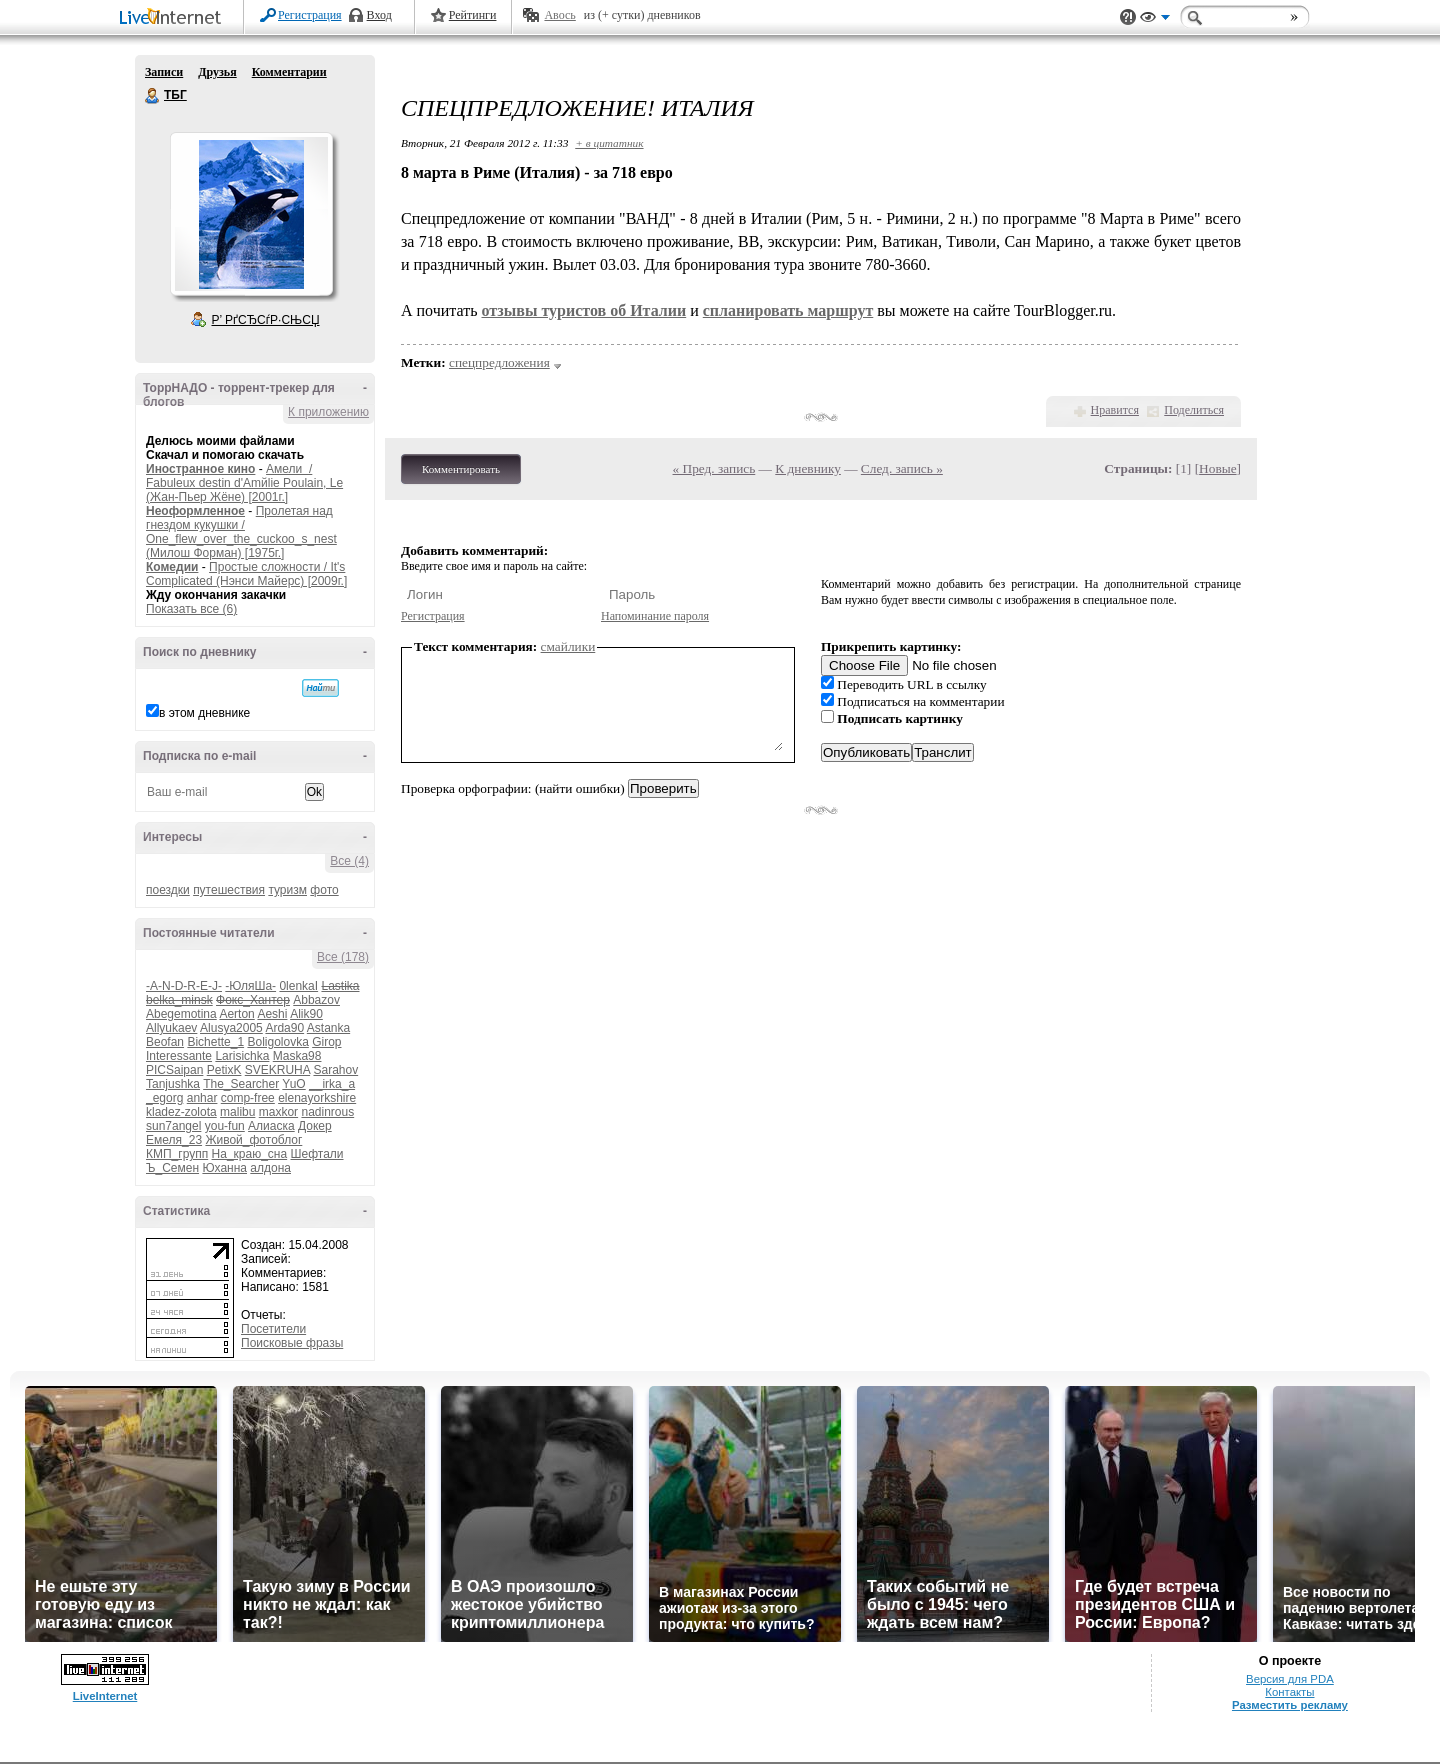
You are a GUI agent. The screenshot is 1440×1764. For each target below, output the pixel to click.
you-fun (225, 1126)
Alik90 (306, 1014)
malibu (237, 1112)
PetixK (224, 1070)
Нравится (1115, 410)
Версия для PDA (1290, 1679)
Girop (326, 1042)
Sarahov (335, 1070)
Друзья (217, 72)
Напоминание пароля (655, 616)
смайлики (568, 646)
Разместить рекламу (1290, 1705)
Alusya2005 (231, 1028)
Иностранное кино (200, 469)
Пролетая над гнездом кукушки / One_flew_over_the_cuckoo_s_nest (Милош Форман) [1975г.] (241, 532)
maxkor (278, 1112)
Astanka (328, 1028)
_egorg (164, 1098)
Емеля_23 (174, 1140)
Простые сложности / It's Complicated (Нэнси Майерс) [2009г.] (246, 574)
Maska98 (297, 1056)
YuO (293, 1084)
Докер (315, 1126)
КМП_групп (177, 1154)
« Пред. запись (714, 468)
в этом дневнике (204, 713)
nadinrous (327, 1112)
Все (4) (349, 861)
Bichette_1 (215, 1042)
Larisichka (242, 1056)
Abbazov (316, 1000)
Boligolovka (277, 1042)
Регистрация (310, 15)
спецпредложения (499, 362)
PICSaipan (174, 1070)
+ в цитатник (609, 143)
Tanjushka (173, 1084)
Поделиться (1194, 410)
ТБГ (153, 96)
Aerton (236, 1014)
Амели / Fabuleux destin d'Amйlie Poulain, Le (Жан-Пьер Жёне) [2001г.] (244, 483)
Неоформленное (195, 511)
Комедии (172, 567)
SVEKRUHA (277, 1070)
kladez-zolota (181, 1112)
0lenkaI (298, 986)
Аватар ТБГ (251, 214)
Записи (164, 72)
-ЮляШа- (250, 986)
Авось (559, 15)
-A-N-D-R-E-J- (184, 986)
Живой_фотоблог (253, 1140)
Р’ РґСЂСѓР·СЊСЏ (266, 320)
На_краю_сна (250, 1154)
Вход (379, 15)
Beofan (165, 1042)
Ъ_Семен (172, 1168)
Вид (1155, 20)
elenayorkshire (317, 1098)
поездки (168, 890)
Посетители (273, 1329)
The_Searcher (241, 1084)
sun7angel (173, 1126)
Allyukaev (171, 1028)
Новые (1217, 468)
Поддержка (1128, 17)
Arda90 (284, 1028)
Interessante (179, 1056)
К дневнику (808, 468)
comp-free (248, 1098)
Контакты (1289, 1692)
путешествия (229, 890)
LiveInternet (174, 18)
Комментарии (289, 72)
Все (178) (343, 957)
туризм (287, 890)
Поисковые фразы (292, 1343)
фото (324, 890)
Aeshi (272, 1014)
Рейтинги (473, 15)
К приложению (328, 412)
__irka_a (332, 1084)
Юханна (224, 1168)
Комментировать (461, 469)
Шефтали (316, 1154)
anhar (202, 1098)
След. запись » (902, 468)
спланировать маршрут (788, 310)
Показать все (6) (191, 609)
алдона (270, 1168)
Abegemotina (181, 1014)
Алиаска (271, 1126)
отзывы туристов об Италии (583, 310)
